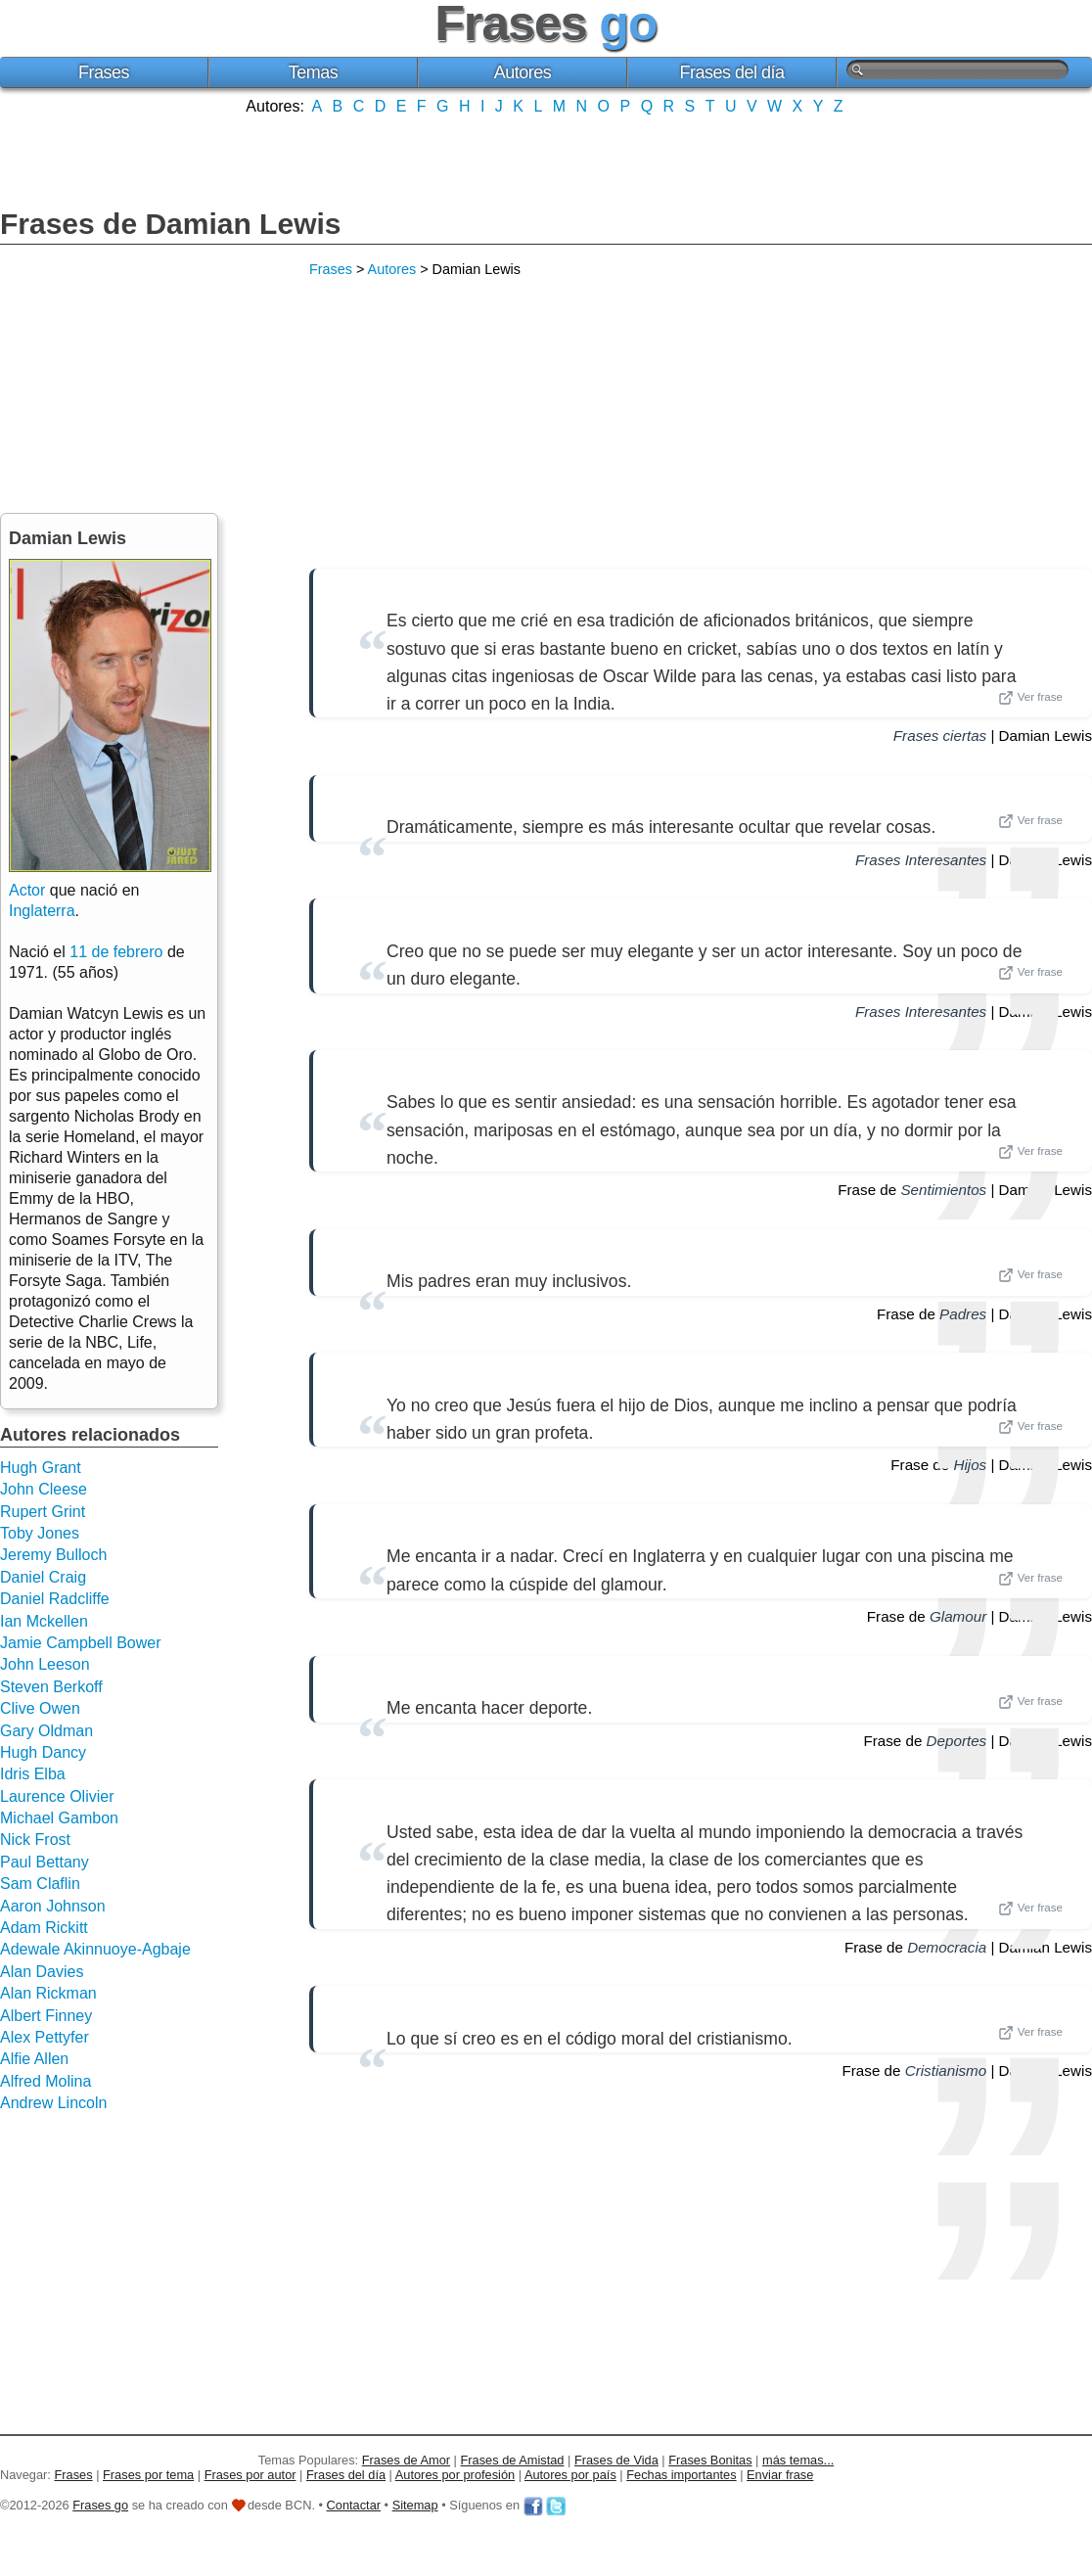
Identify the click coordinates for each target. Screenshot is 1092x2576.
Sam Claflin (40, 1883)
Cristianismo (946, 2070)
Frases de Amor (406, 2460)
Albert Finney (46, 2015)
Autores (523, 72)
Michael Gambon (59, 1818)
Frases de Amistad (513, 2460)
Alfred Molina (45, 2081)
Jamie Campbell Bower (80, 1642)
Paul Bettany (44, 1862)
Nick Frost (35, 1839)
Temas (314, 72)
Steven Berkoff (51, 1687)
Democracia (946, 1947)
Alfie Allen (34, 2058)
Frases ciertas (939, 735)
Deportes (957, 1740)
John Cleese (43, 1489)
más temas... (798, 2460)
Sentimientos (943, 1189)
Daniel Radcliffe (55, 1598)
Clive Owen (40, 1708)
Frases (103, 72)
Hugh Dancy (43, 1752)
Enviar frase (780, 2474)
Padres (962, 1314)
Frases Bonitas (709, 2460)
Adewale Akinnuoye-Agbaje (95, 1949)
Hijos (969, 1464)
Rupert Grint (42, 1511)
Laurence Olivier (57, 1796)
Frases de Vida (616, 2460)
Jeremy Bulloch (53, 1554)
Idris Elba (33, 1774)
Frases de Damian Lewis (170, 223)
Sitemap (415, 2505)
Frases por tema (148, 2474)
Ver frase (1030, 698)
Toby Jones (39, 1533)
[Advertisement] (546, 159)
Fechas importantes (681, 2474)
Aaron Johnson (53, 1906)
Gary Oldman (46, 1731)
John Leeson (45, 1664)
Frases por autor (250, 2474)
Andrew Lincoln (53, 2102)
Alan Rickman (48, 1993)
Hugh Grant (40, 1467)
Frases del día (732, 72)
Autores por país (570, 2474)
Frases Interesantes (920, 859)
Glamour (958, 1616)
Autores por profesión (455, 2474)
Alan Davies (41, 1971)
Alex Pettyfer (44, 2037)
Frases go (100, 2505)
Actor (27, 890)
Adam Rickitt (44, 1927)
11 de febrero (115, 951)
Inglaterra (42, 910)
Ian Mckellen (44, 1621)
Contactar (354, 2505)
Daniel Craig (43, 1577)
